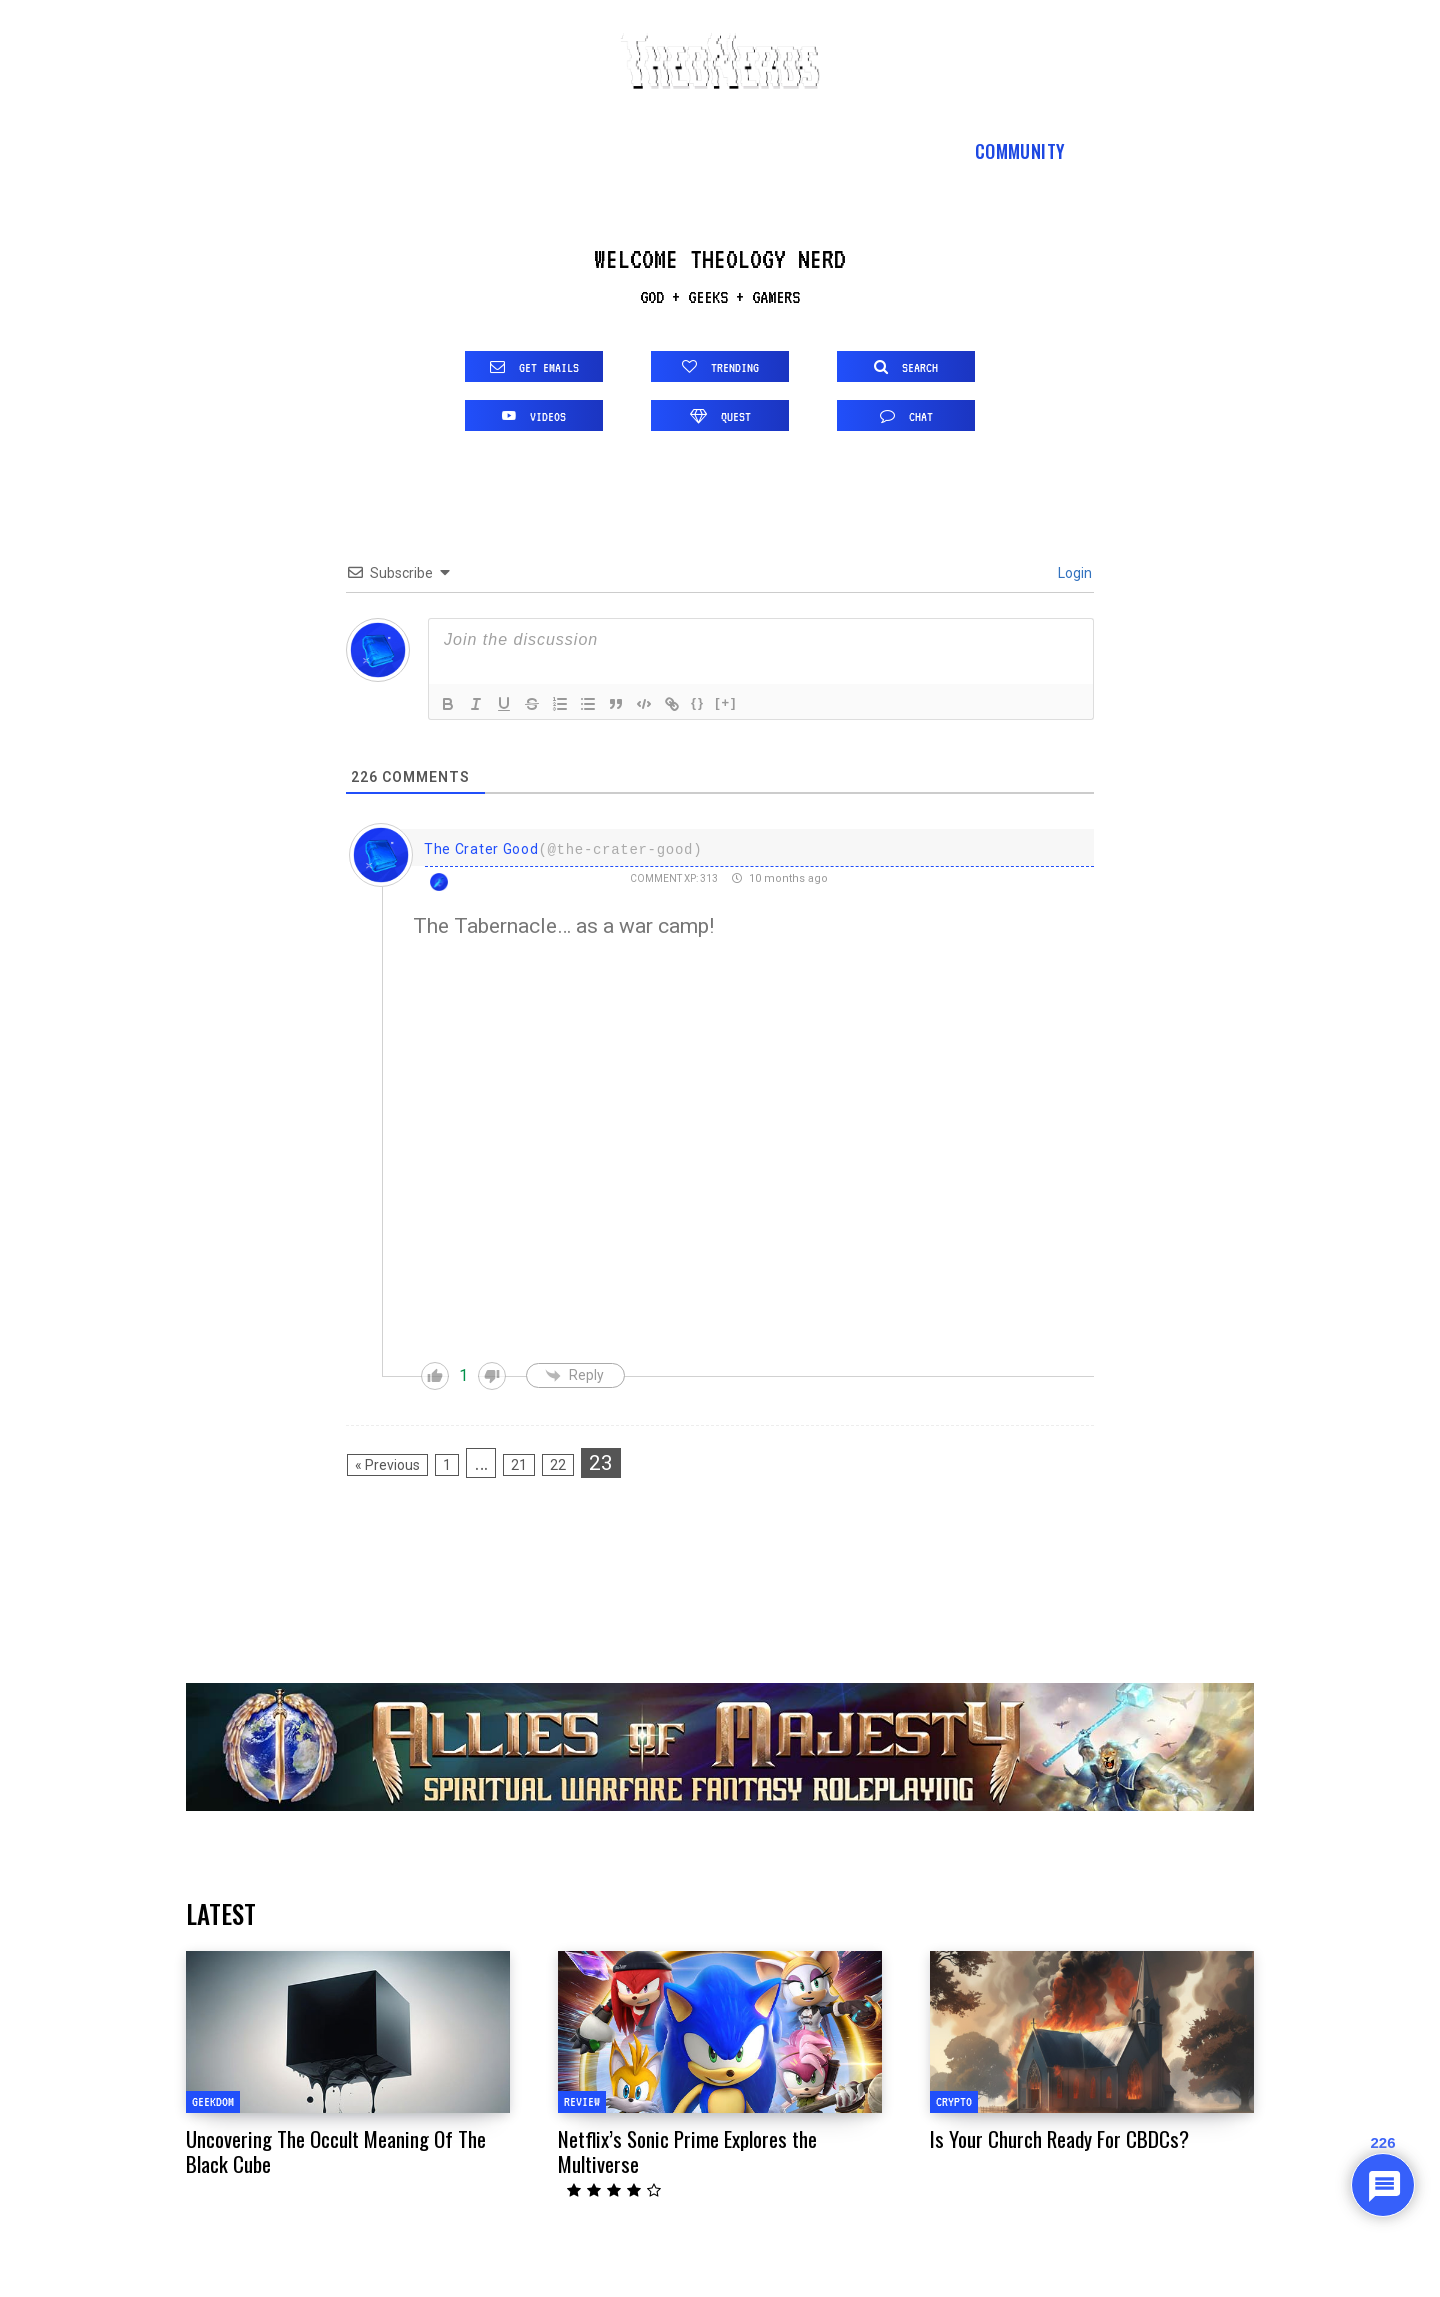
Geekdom (213, 2101)
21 (519, 1465)
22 (558, 1465)
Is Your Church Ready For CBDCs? (1059, 2138)
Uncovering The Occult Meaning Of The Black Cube (336, 2151)
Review (582, 2101)
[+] (726, 702)
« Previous (387, 1465)
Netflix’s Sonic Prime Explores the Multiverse (687, 2151)
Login (1073, 573)
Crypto (954, 2101)
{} (698, 702)
